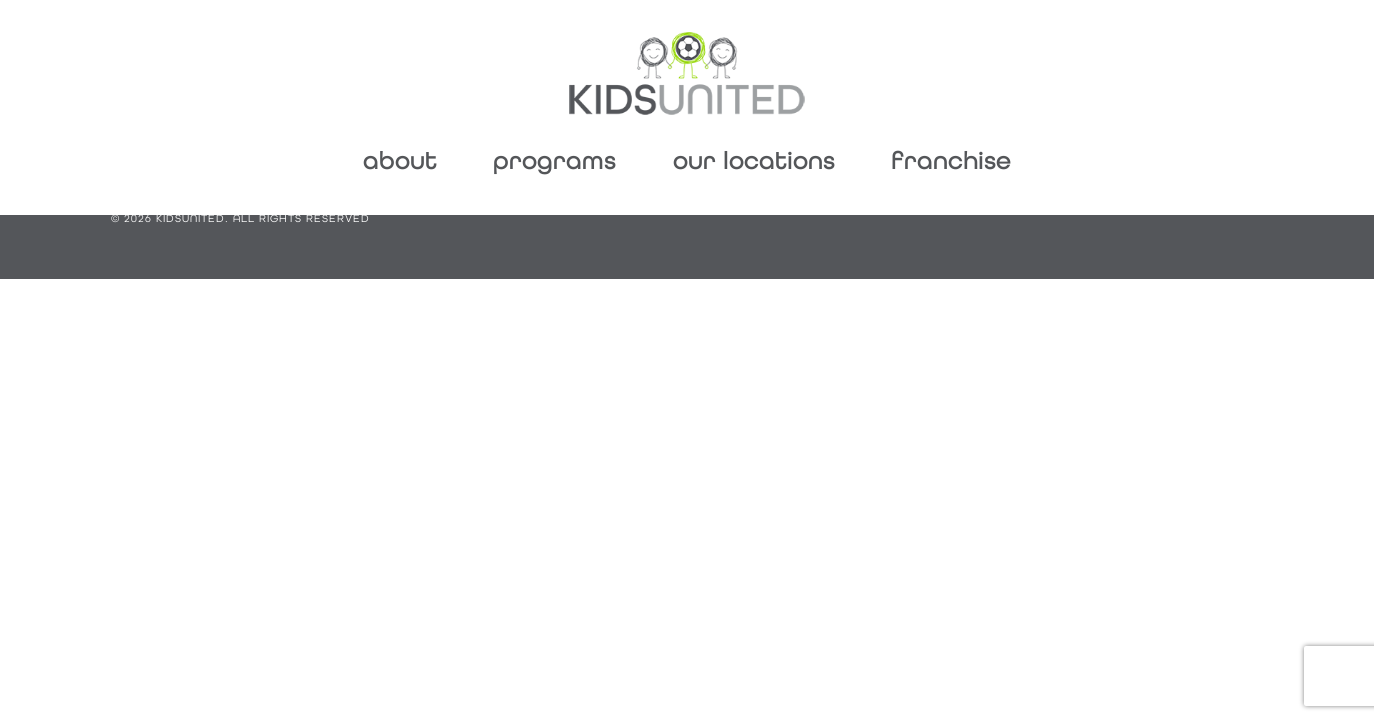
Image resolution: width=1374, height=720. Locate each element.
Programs (554, 160)
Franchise (951, 160)
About (400, 160)
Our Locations (754, 160)
